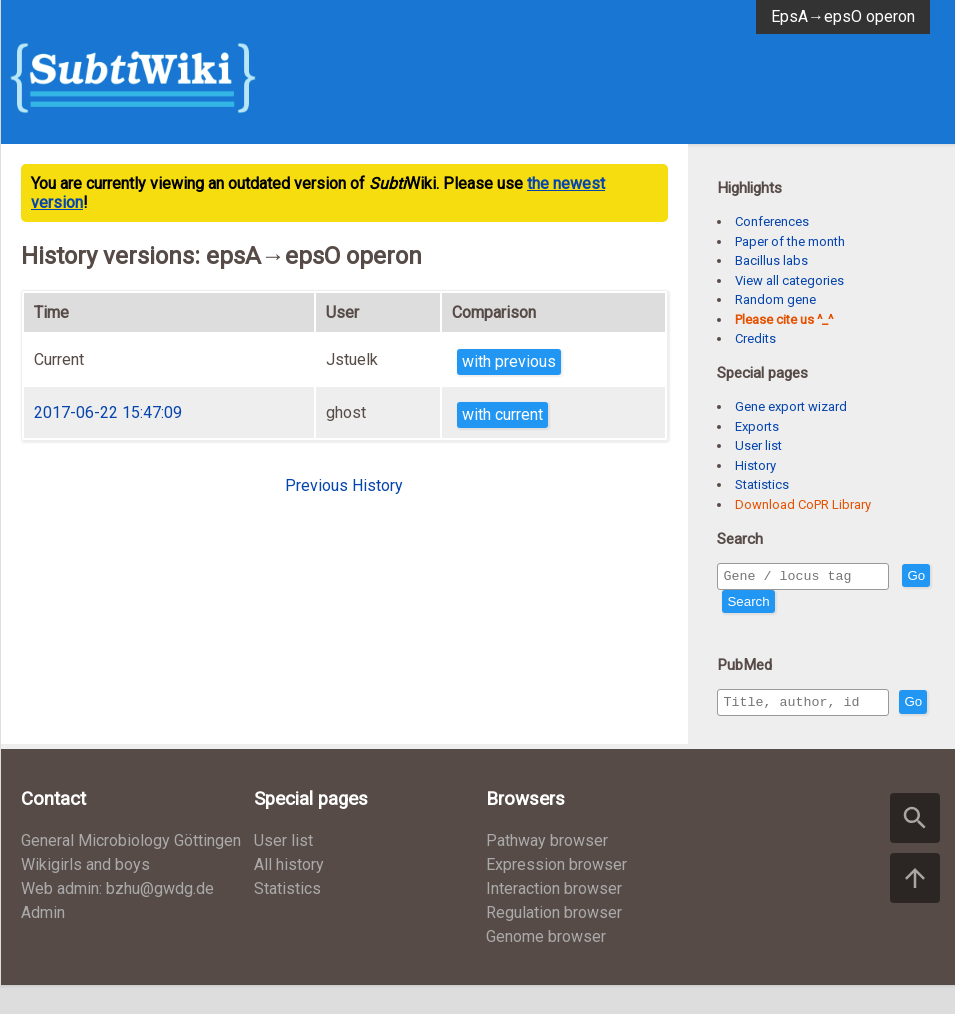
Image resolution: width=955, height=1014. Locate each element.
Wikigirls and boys (85, 893)
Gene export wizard (791, 406)
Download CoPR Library (803, 504)
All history (289, 893)
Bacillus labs (771, 260)
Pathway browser (547, 869)
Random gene (775, 299)
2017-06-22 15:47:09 (108, 412)
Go (736, 604)
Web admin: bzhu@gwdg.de (117, 917)
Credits (755, 338)
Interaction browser (554, 917)
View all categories (789, 280)
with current (502, 414)
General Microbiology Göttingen (131, 869)
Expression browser (556, 893)
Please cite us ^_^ (784, 319)
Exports (757, 426)
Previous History (344, 485)
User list (758, 445)
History (755, 465)
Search (784, 604)
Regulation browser (554, 941)
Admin (43, 941)
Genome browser (546, 965)
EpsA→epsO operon (843, 16)
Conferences (772, 221)
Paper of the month (790, 241)
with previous (509, 361)
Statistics (762, 484)
